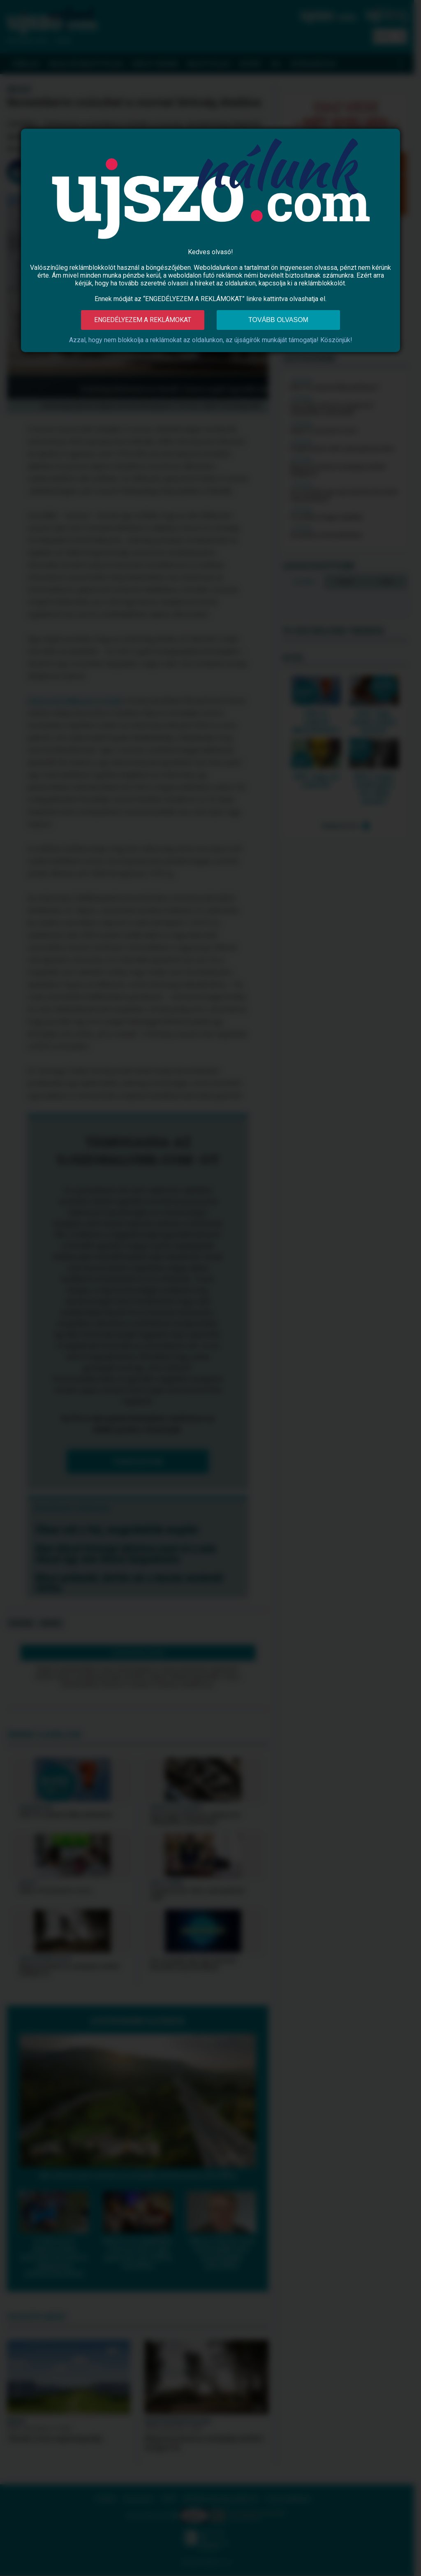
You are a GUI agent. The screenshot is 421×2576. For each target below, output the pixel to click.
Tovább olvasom (278, 319)
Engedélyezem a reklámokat (142, 320)
